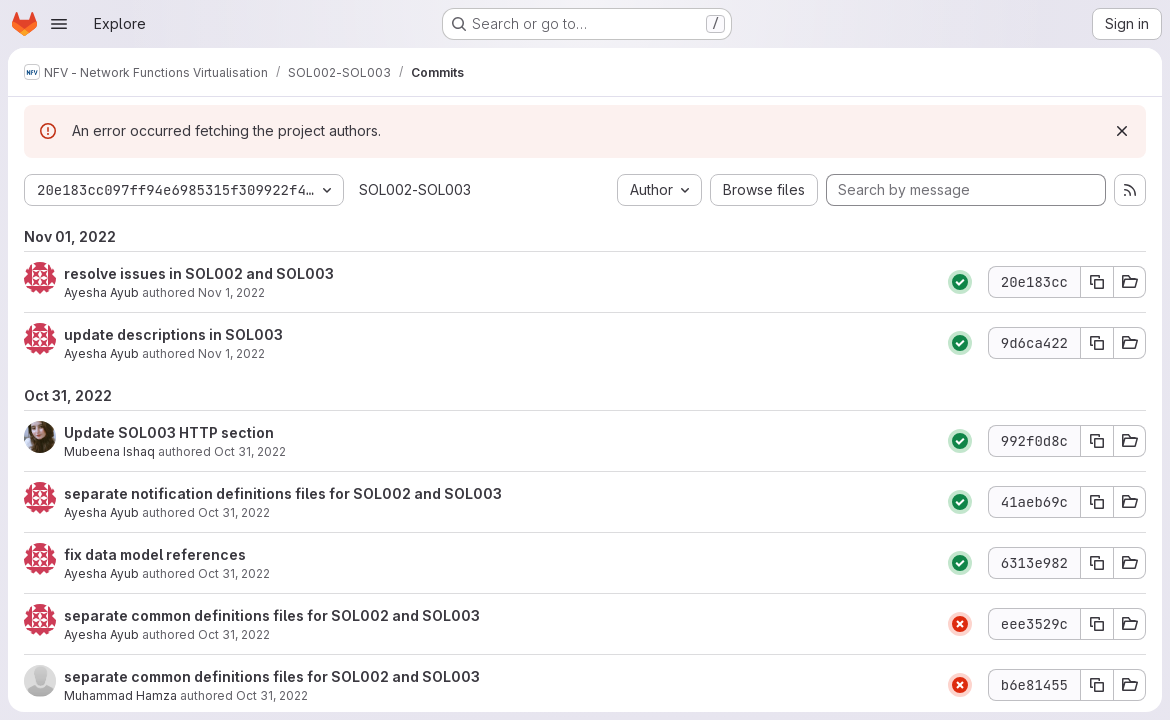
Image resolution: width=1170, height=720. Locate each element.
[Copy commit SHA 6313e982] (1097, 563)
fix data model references (155, 554)
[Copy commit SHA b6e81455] (1097, 685)
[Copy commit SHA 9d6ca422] (1097, 343)
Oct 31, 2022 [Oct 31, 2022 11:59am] (234, 573)
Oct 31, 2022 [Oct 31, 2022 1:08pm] (234, 512)
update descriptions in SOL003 (173, 334)
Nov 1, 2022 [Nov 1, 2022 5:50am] (231, 353)
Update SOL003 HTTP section (169, 432)
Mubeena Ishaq (109, 451)
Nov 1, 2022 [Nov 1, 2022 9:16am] (231, 292)
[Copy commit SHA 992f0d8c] (1097, 441)
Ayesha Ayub (101, 292)
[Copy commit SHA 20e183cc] (1097, 282)
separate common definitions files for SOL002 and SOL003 (272, 615)
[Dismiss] (1122, 131)
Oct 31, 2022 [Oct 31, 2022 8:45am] (272, 695)
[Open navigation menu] (59, 24)
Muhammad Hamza (120, 695)
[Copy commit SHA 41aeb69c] (1097, 502)
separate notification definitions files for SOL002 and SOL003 (283, 493)
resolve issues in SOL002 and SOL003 (199, 273)
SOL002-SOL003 (415, 189)
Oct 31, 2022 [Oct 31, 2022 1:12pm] (250, 451)
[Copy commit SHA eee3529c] (1097, 624)
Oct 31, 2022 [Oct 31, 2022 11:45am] (234, 634)
